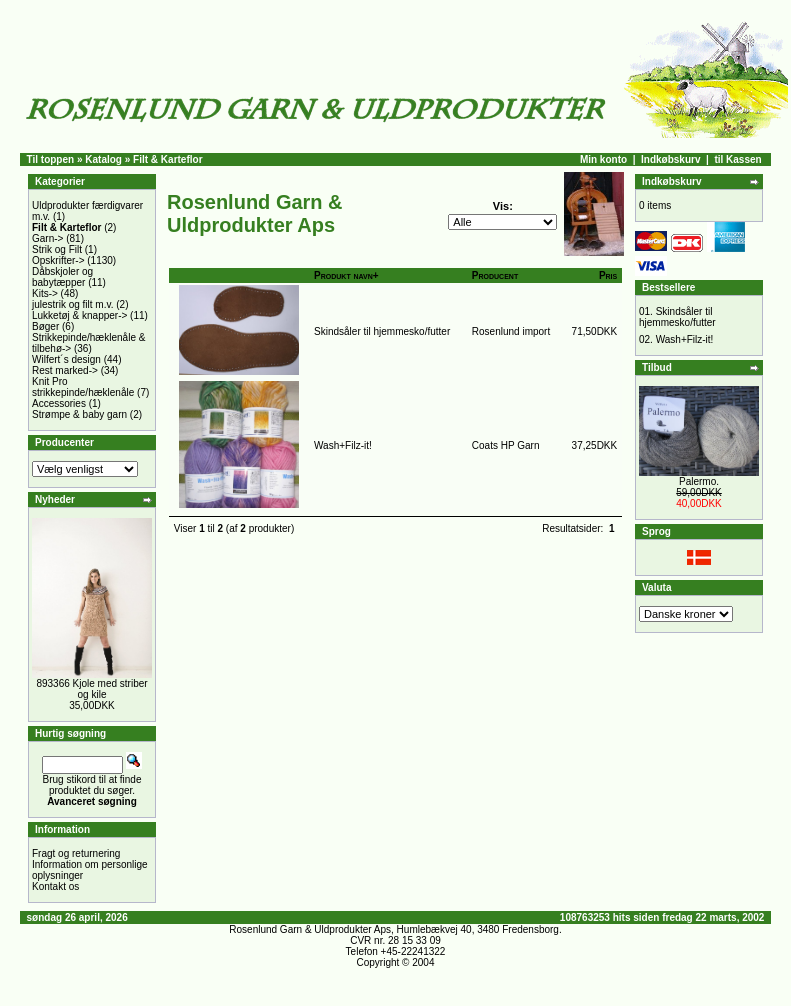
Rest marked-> (65, 370)
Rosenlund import (511, 331)
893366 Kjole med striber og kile (91, 689)
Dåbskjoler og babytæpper (62, 277)
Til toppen (51, 159)
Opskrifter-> (58, 260)
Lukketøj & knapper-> (79, 315)
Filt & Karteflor (167, 159)
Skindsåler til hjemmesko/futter (382, 331)
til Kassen (737, 159)
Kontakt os (55, 886)
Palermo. (699, 481)
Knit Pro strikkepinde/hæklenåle (83, 387)
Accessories (59, 403)
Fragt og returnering (76, 853)
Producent (495, 275)
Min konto (603, 159)
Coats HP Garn (506, 445)
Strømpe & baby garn (79, 414)
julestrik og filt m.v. (73, 304)
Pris (608, 275)
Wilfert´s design (66, 359)
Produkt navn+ (346, 275)
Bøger (45, 326)
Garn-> (47, 238)
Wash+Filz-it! (343, 445)
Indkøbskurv (670, 159)
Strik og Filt (57, 249)
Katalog (103, 159)
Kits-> (45, 293)
